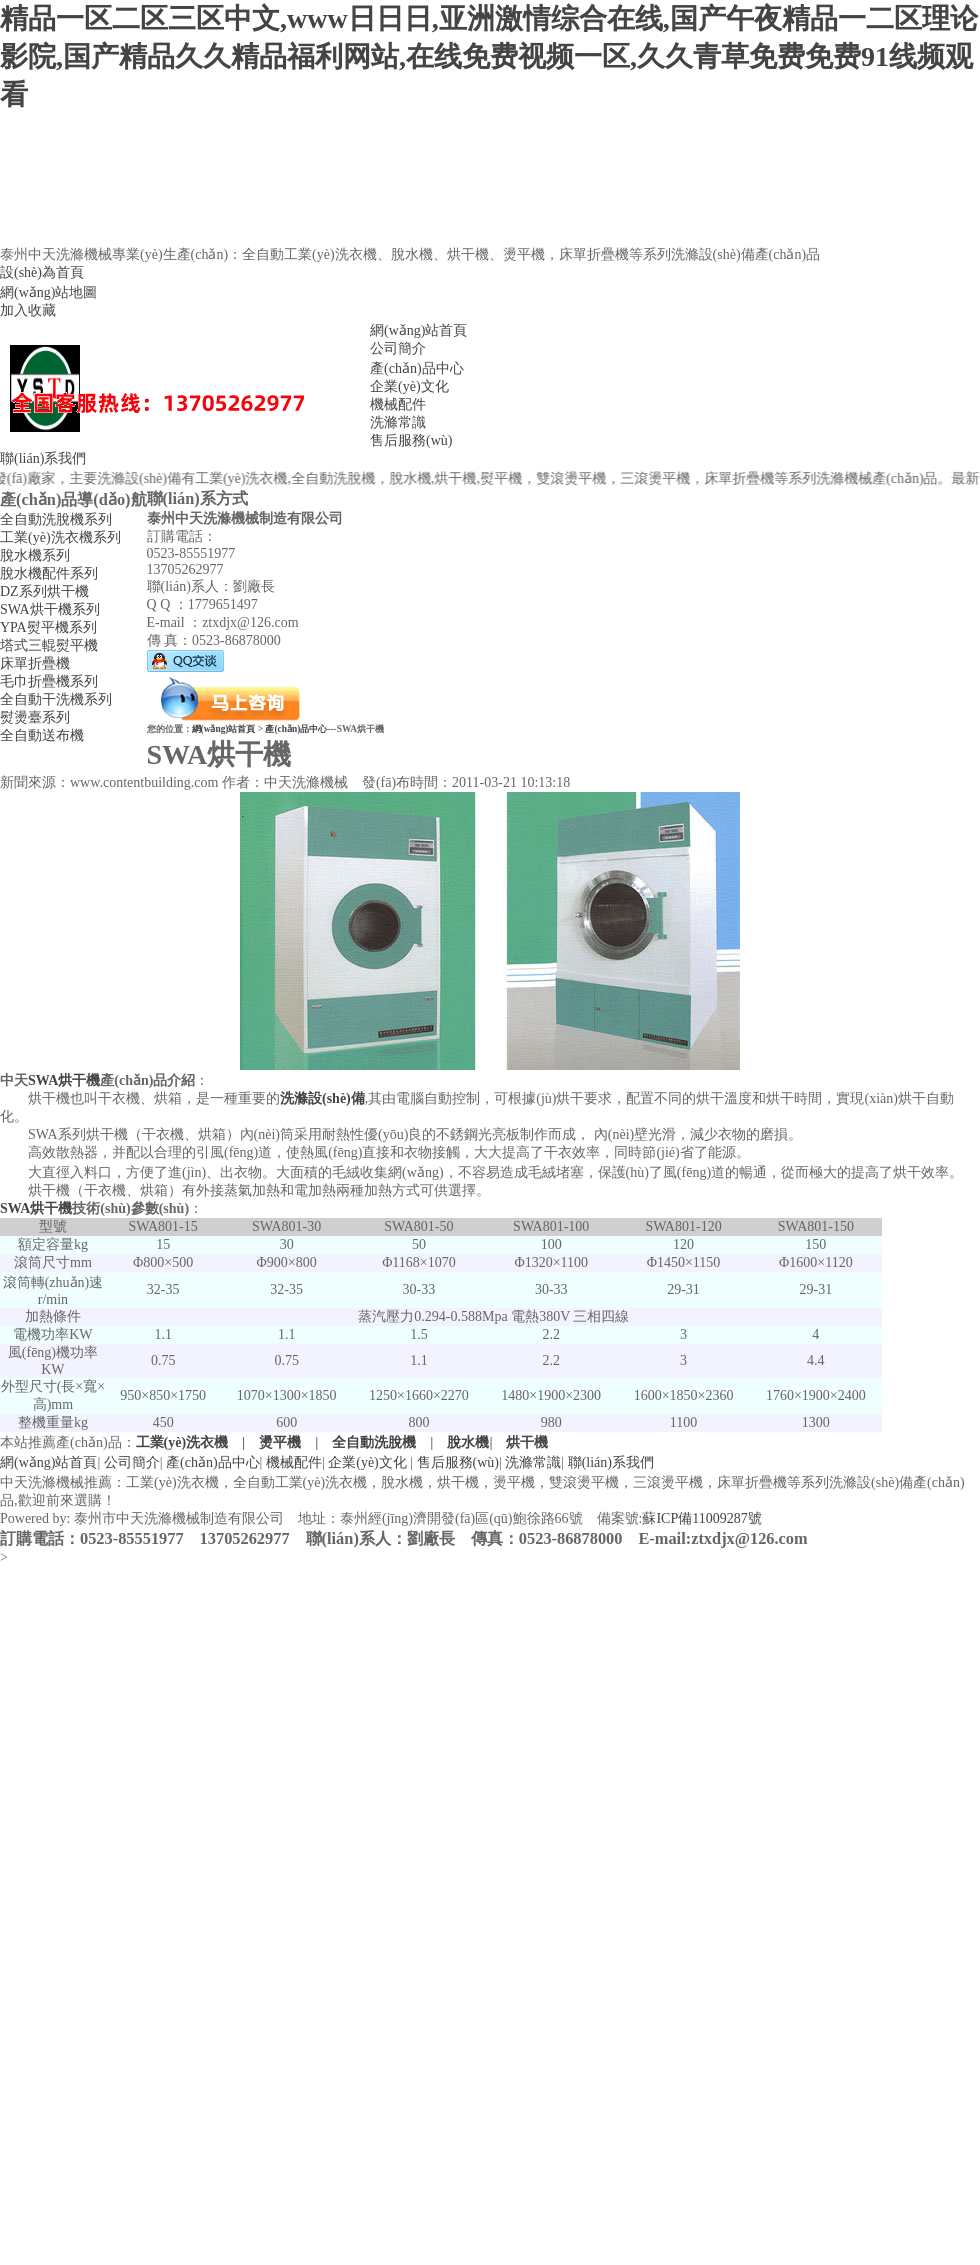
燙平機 (280, 1442)
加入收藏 (28, 310)
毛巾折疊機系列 (49, 681)
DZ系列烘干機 (44, 591)
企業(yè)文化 (409, 386)
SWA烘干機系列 (50, 609)
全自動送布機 (42, 735)
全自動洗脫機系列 (56, 519)
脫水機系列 (35, 555)
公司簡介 (398, 348)
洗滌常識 (398, 422)
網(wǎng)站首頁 (418, 330)
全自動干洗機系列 (56, 699)
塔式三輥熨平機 (49, 645)
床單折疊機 (35, 663)
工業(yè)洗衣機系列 (60, 537)
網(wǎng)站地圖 (48, 292)
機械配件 (398, 404)
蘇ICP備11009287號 (701, 1518)
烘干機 (527, 1442)
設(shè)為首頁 (42, 272)
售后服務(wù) (411, 440)
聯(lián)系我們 (43, 458)
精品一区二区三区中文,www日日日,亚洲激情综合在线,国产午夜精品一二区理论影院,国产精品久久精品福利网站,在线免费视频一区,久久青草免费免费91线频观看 (489, 56)
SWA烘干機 (64, 1080)
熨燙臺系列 (35, 717)
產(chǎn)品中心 (417, 368)
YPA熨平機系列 (48, 627)
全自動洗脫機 (374, 1442)
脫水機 (468, 1442)
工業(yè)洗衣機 (182, 1442)
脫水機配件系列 (49, 573)
